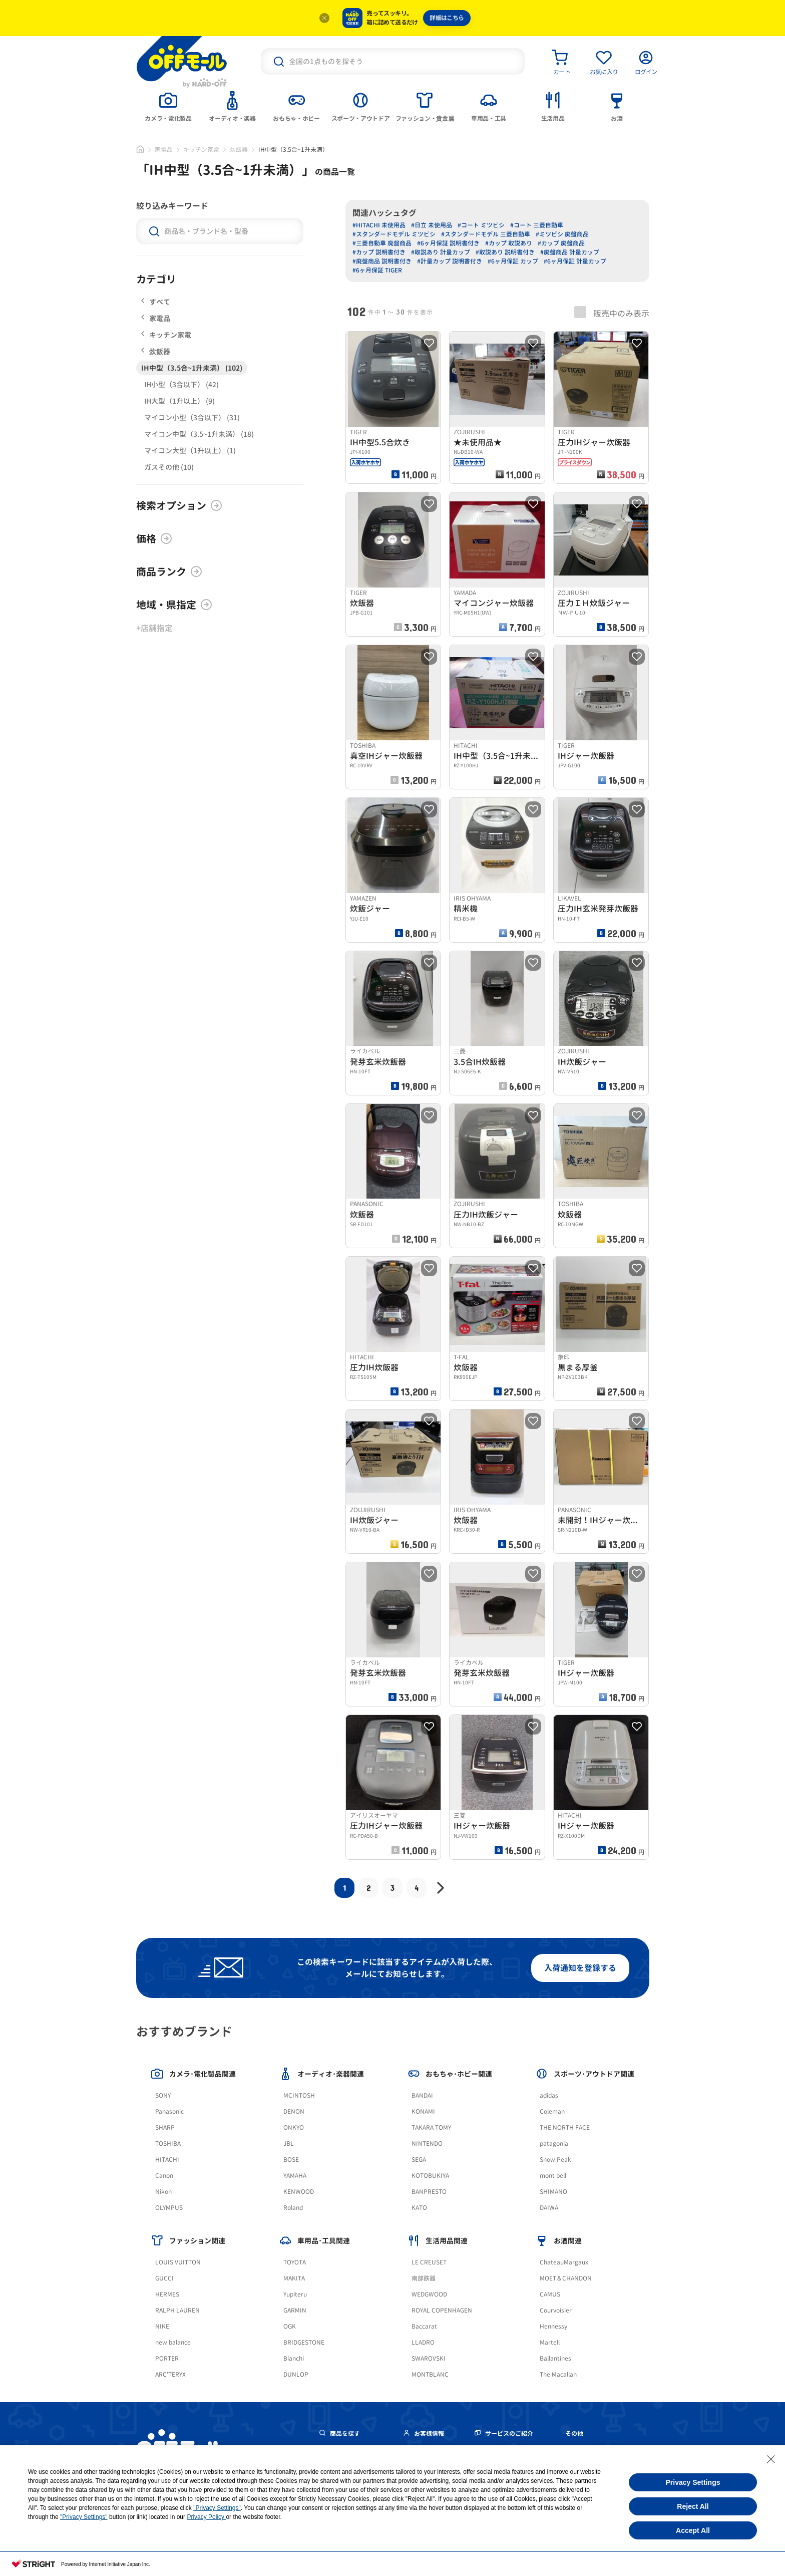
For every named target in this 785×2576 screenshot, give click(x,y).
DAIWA (549, 2207)
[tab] (168, 105)
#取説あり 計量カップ (440, 252)
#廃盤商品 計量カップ (569, 252)
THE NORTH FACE (565, 2127)
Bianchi (293, 2358)
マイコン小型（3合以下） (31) (192, 417)
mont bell (553, 2175)
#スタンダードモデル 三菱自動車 (485, 234)
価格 (154, 538)
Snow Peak (555, 2159)
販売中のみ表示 (611, 312)
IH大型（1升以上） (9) (179, 401)
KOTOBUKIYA (430, 2175)
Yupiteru (295, 2294)
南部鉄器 (424, 2278)
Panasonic (169, 2111)
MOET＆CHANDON (566, 2278)
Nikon (163, 2191)
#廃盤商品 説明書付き (382, 261)
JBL (288, 2143)
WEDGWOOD (429, 2294)
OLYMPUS (169, 2207)
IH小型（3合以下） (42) (181, 384)
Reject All (692, 2506)
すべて (155, 302)
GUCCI (164, 2278)
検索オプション (179, 505)
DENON (293, 2111)
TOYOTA (294, 2262)
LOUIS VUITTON (178, 2262)
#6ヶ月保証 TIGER (377, 270)
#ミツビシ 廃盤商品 (562, 234)
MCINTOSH (299, 2095)
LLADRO (423, 2342)
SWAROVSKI (429, 2358)
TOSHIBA (168, 2143)
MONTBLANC (430, 2374)
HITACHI (167, 2159)
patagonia (554, 2143)
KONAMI (423, 2111)
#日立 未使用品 (431, 225)
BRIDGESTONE (303, 2342)
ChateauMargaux (564, 2262)
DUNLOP (295, 2374)
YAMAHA (294, 2175)
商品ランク (169, 571)
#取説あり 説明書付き (505, 252)
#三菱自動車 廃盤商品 (382, 243)
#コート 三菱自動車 (536, 225)
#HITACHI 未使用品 (379, 225)
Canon (164, 2175)
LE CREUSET (429, 2262)
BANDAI (422, 2095)
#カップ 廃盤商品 (561, 243)
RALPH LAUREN (177, 2310)
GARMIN (294, 2310)
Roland (293, 2207)
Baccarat (424, 2326)
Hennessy (553, 2326)
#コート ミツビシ (481, 225)
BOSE (291, 2159)
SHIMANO (553, 2191)
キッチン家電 (201, 149)
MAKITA (294, 2278)
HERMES (167, 2294)
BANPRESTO (429, 2191)
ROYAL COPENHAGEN (442, 2310)
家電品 (164, 149)
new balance (173, 2342)
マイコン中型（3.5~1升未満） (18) (199, 434)
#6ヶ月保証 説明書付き (448, 243)
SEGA (419, 2159)
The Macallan (558, 2374)
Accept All (693, 2530)
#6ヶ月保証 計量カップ (575, 261)
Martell (550, 2342)
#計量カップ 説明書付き (449, 261)
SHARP (165, 2127)
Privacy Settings (693, 2482)
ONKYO (293, 2127)
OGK (289, 2326)
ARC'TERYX (170, 2374)
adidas (549, 2095)
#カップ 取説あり (508, 243)
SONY (163, 2095)
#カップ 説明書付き (379, 252)
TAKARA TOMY (431, 2127)
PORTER (167, 2358)
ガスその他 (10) (169, 467)
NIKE (162, 2326)
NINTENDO (427, 2143)
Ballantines (555, 2358)
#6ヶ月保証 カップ (513, 261)
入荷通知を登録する (580, 1967)
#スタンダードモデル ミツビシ (394, 234)
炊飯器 (239, 149)
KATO (419, 2207)
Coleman (552, 2111)
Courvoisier (556, 2310)
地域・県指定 (174, 605)
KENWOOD (298, 2191)
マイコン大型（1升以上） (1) (190, 450)
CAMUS (550, 2294)
